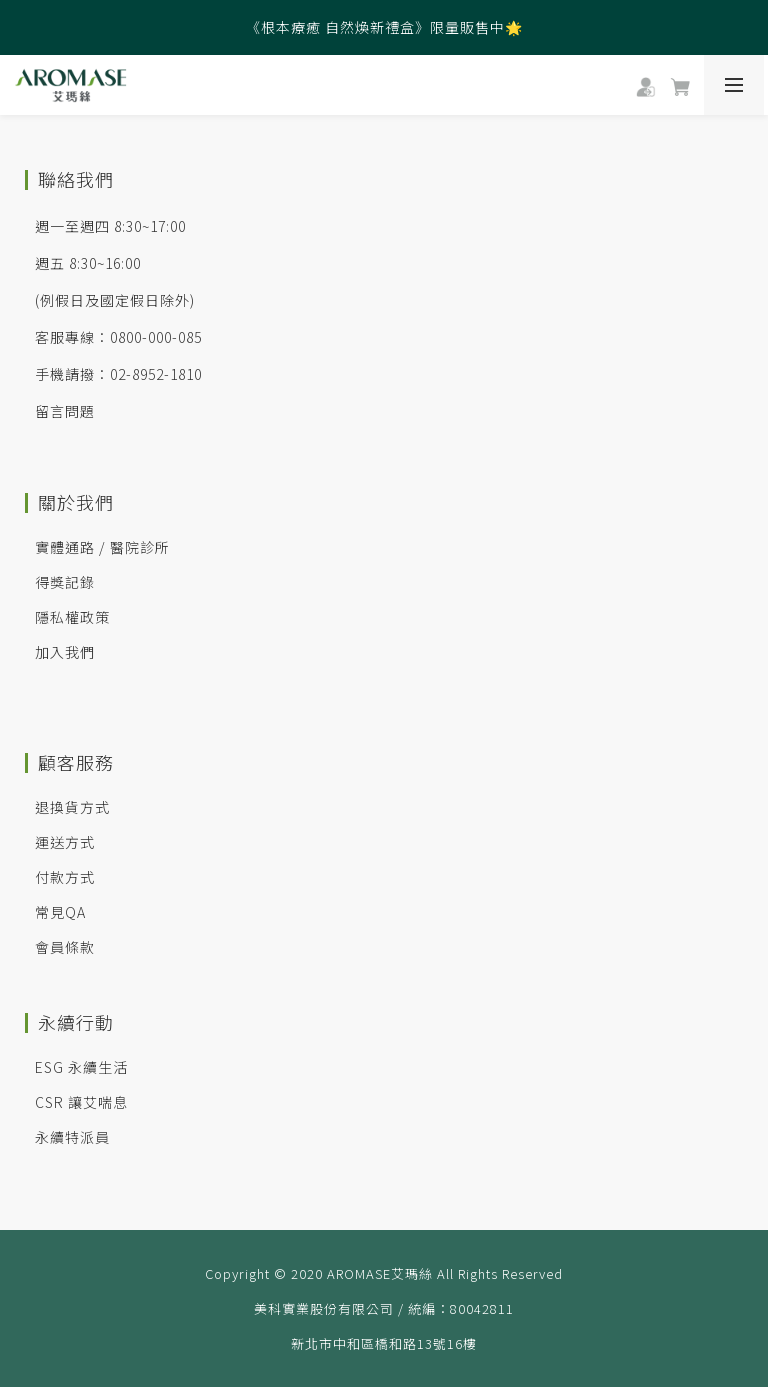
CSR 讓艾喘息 (81, 1102)
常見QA (60, 912)
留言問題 (65, 411)
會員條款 (65, 947)
